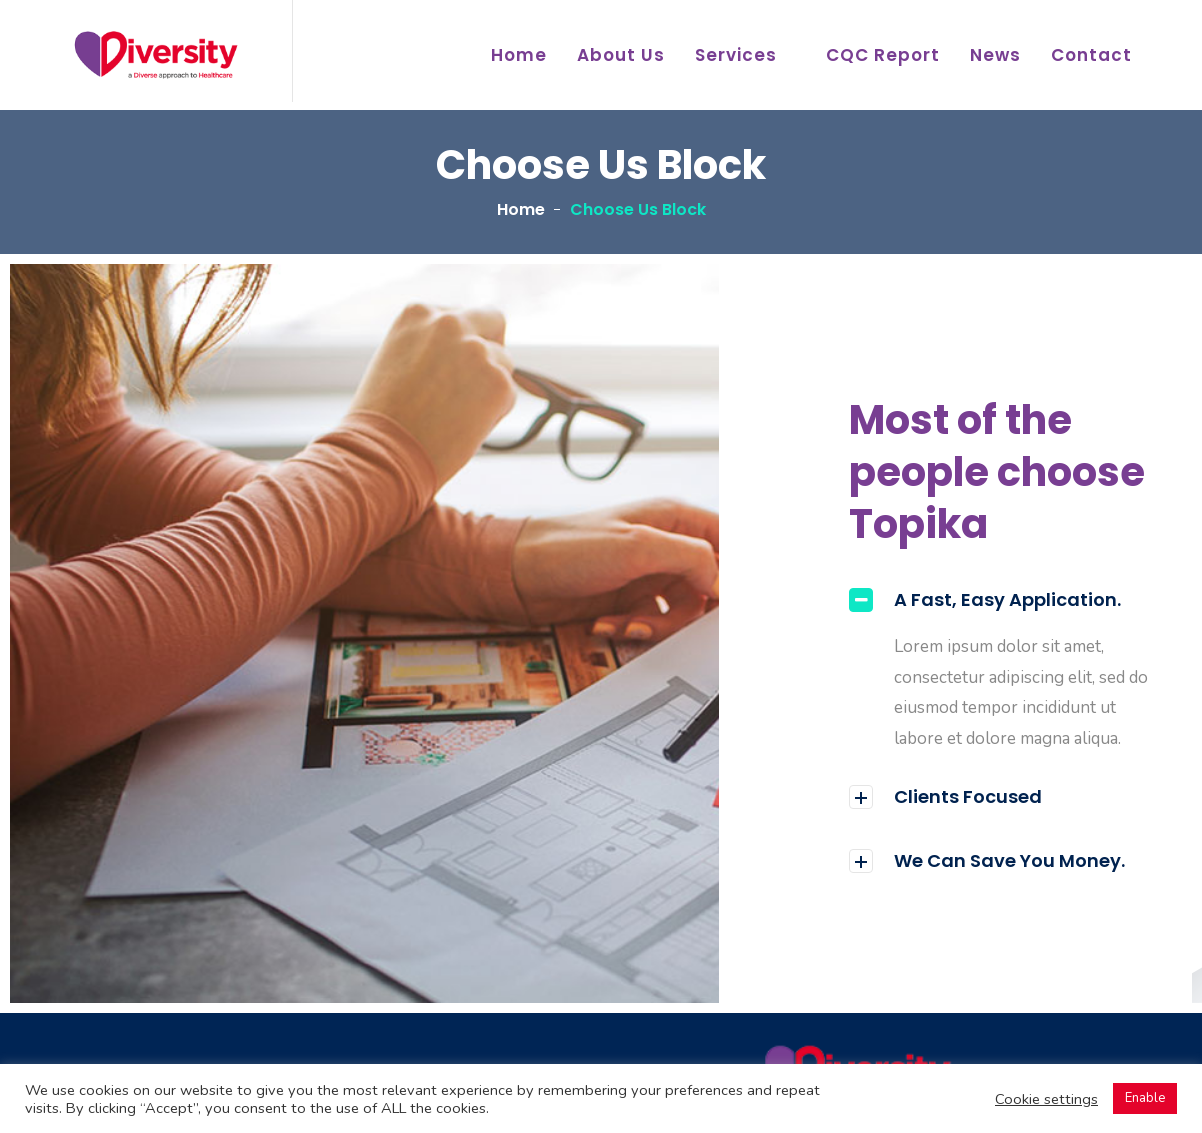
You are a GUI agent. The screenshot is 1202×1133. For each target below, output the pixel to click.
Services (736, 55)
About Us (621, 55)
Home (519, 55)
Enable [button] (1145, 1098)
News (995, 55)
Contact (1091, 55)
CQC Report (883, 55)
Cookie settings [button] (1046, 1099)
